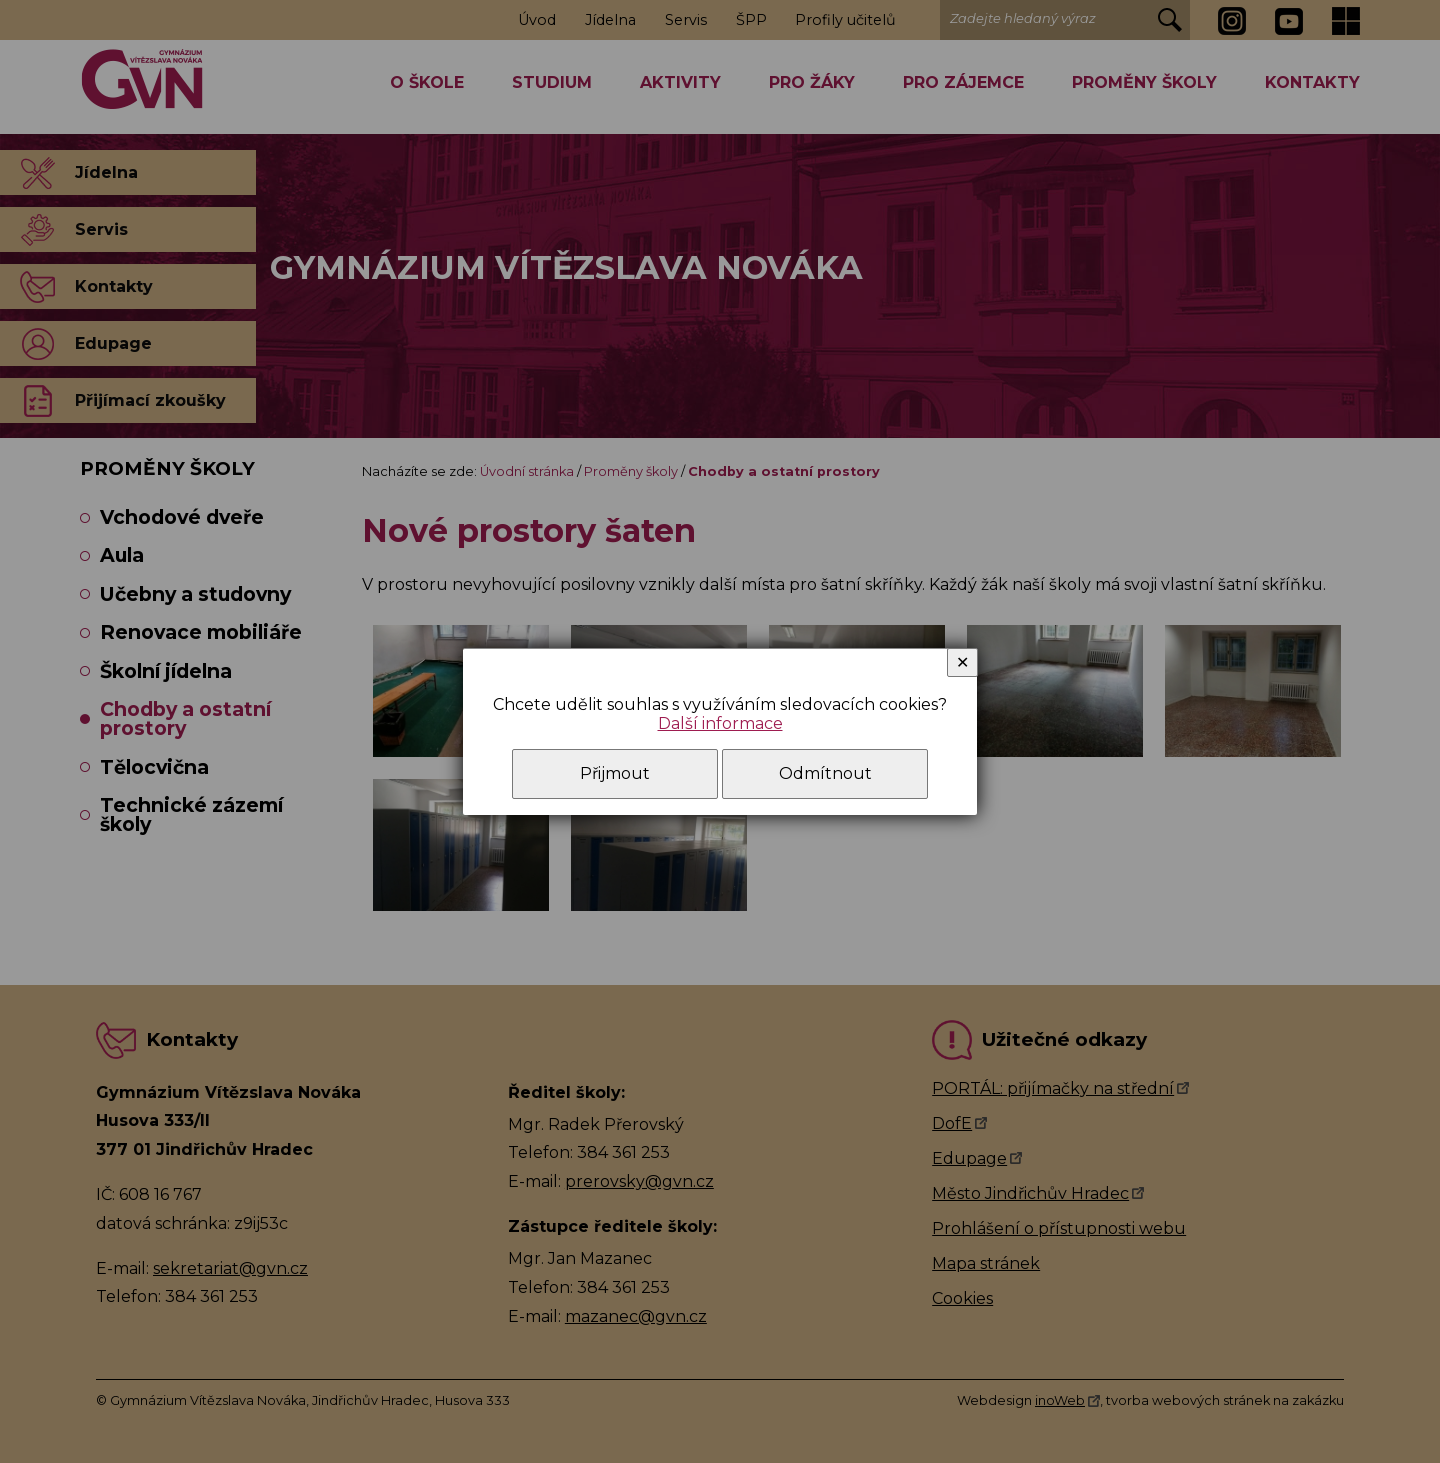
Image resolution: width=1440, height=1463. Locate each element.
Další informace (720, 723)
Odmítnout (825, 773)
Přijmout (615, 773)
